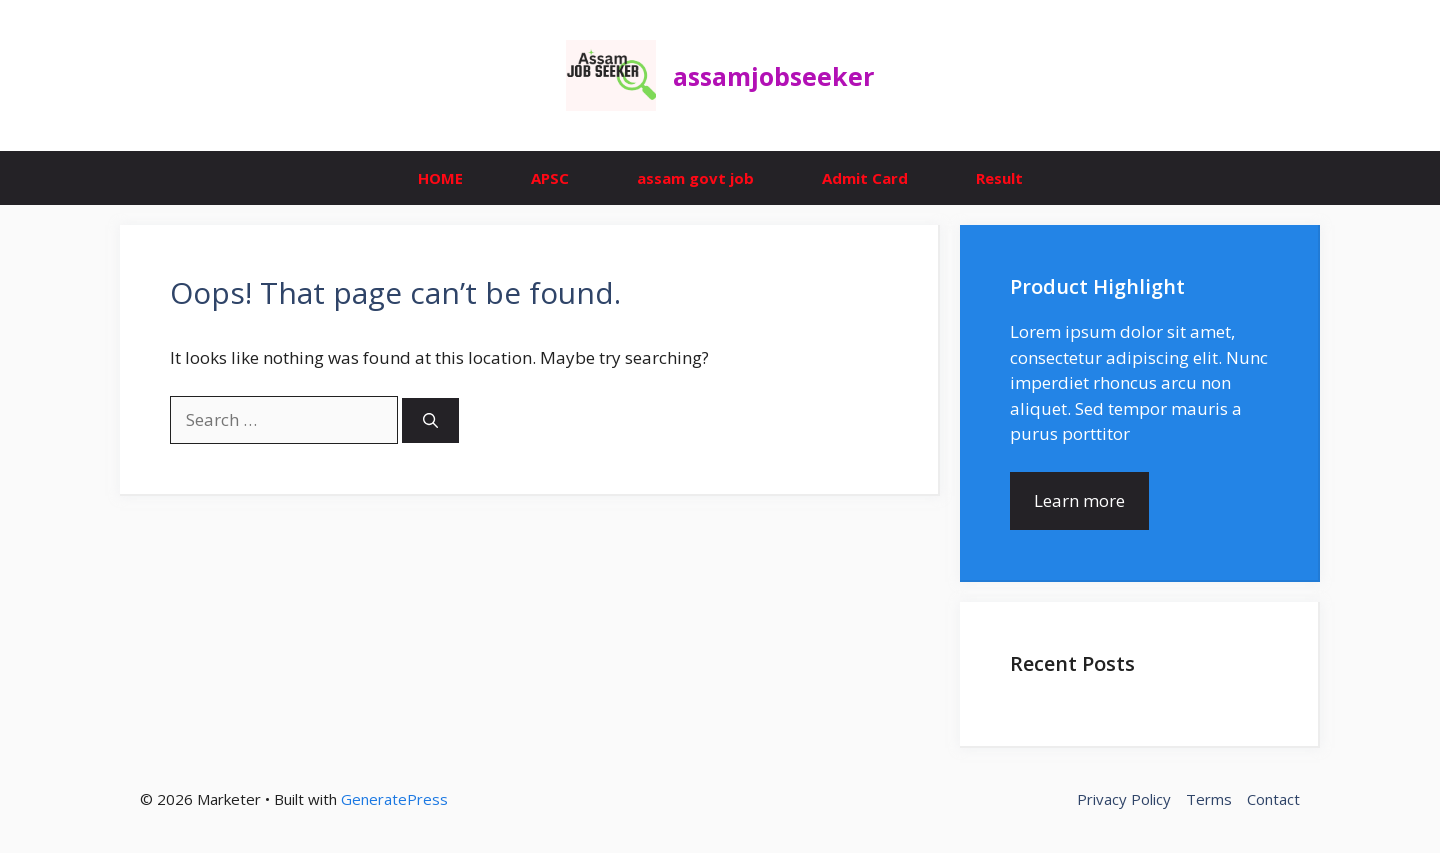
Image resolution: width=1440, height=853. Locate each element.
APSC (550, 178)
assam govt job (695, 178)
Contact (1273, 799)
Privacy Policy (1124, 799)
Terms (1209, 799)
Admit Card (865, 178)
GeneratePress (394, 799)
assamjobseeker (773, 76)
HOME (440, 178)
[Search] (430, 420)
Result (999, 178)
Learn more (1079, 500)
